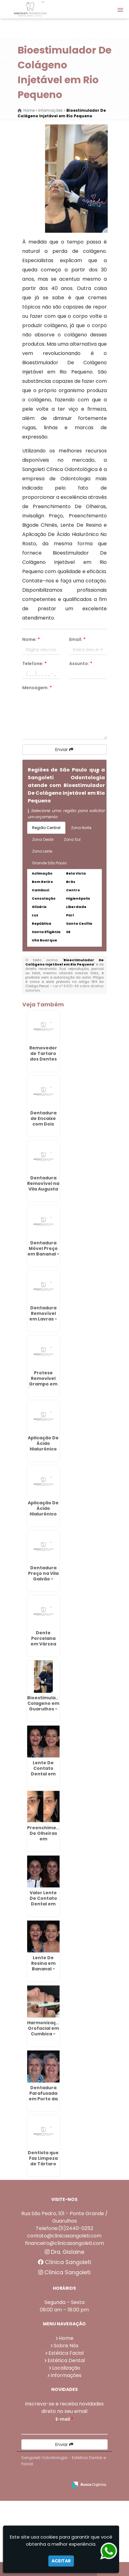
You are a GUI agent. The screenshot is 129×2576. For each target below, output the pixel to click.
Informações (66, 2375)
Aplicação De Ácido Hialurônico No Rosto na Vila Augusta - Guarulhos (43, 1517)
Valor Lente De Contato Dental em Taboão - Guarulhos (43, 1904)
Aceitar (61, 2561)
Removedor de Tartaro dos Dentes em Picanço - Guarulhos (43, 1059)
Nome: (31, 639)
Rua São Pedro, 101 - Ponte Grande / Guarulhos (64, 2217)
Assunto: (80, 663)
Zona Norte (81, 827)
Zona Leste (42, 851)
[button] (120, 10)
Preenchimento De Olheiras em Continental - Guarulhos (45, 1839)
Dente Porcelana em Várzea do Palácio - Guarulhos (43, 1644)
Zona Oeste (42, 839)
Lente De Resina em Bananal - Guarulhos (43, 1966)
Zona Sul (72, 839)
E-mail (64, 2419)
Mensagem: (37, 688)
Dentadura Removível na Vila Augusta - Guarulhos (43, 1186)
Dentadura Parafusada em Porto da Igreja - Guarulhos (43, 2099)
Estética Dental (66, 2360)
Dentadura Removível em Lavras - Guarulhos (43, 1316)
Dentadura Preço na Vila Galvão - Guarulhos (43, 1576)
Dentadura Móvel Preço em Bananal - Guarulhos (43, 1251)
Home (66, 2338)
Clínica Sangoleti (64, 2262)
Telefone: (34, 663)
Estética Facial (66, 2353)
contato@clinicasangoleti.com (64, 2235)
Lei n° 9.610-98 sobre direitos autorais (64, 988)
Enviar (64, 749)
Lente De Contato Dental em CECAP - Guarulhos (43, 1774)
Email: (77, 639)
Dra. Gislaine (64, 2252)
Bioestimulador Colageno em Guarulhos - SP (45, 1706)
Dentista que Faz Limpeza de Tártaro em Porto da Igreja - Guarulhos (43, 2167)
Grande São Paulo (49, 863)
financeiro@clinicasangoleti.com (64, 2243)
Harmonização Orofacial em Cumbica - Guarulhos (44, 2031)
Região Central (46, 827)
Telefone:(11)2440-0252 (64, 2228)
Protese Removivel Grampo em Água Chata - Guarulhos (43, 1384)
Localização (66, 2367)
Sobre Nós (66, 2345)
